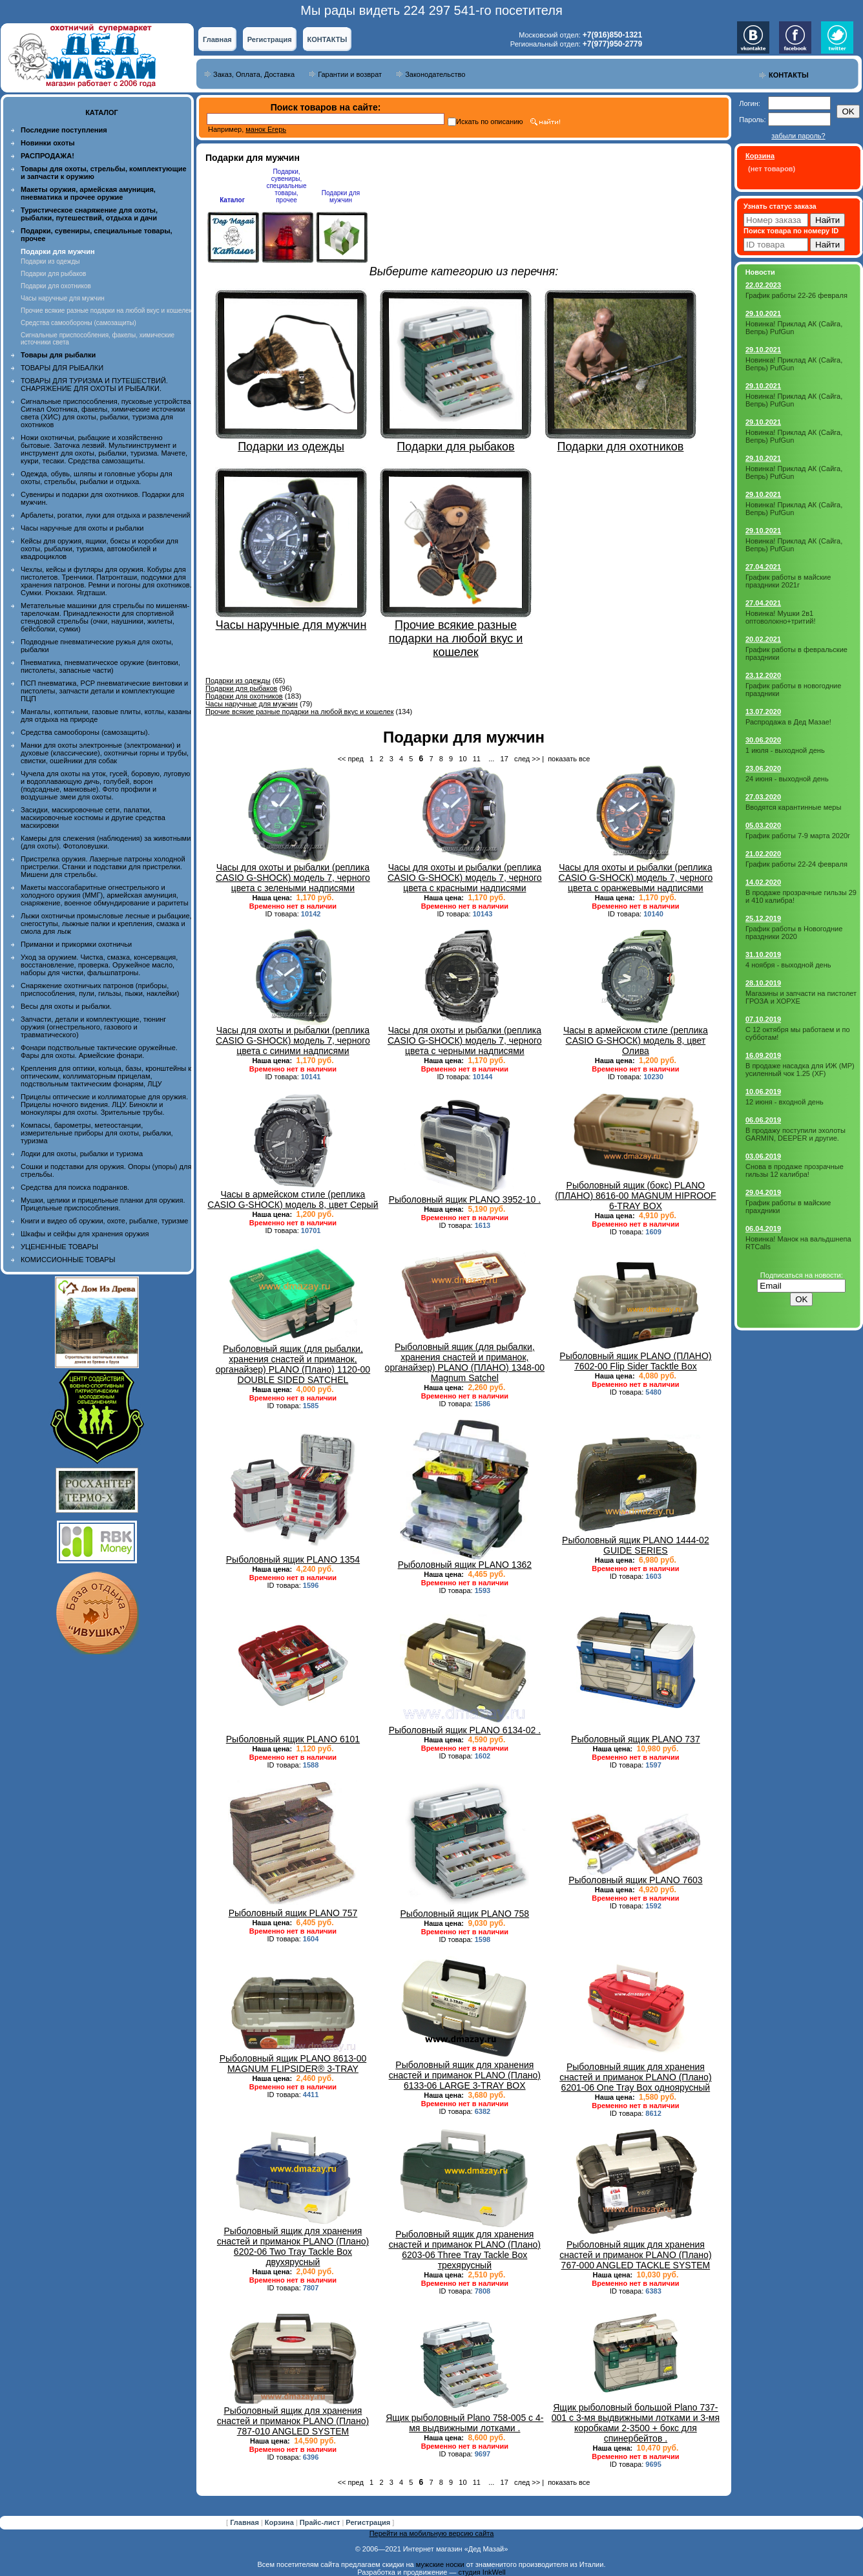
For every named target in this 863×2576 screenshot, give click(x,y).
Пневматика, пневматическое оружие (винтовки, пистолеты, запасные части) (100, 666)
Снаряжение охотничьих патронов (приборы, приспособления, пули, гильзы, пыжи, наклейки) (100, 989)
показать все (569, 759)
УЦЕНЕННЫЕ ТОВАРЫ (59, 1247)
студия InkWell (481, 2572)
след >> (527, 759)
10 (462, 759)
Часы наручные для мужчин (63, 298)
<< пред (351, 759)
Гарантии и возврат (350, 74)
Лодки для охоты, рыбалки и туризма (82, 1153)
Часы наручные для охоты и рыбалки (82, 528)
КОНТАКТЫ (327, 39)
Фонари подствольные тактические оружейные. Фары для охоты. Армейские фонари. (99, 1051)
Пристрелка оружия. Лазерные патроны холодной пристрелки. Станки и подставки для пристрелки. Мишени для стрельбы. (103, 866)
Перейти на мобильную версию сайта (431, 2533)
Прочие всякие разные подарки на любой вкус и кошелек (106, 310)
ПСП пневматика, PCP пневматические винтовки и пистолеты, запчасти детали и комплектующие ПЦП (104, 690)
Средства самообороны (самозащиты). (85, 732)
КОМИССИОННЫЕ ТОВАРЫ (68, 1259)
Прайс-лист (321, 2522)
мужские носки (440, 2564)
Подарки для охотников (56, 286)
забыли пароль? (798, 136)
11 (477, 759)
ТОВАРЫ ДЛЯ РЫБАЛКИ (62, 368)
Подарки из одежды (50, 261)
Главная (217, 39)
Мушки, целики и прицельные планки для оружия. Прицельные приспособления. (103, 1204)
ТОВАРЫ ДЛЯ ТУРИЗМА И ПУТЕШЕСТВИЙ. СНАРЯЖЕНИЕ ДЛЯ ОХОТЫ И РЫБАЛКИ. (94, 384)
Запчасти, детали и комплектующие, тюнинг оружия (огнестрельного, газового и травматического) (93, 1027)
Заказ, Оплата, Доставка (254, 74)
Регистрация (269, 39)
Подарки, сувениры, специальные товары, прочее (286, 186)
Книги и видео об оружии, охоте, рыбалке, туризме (104, 1221)
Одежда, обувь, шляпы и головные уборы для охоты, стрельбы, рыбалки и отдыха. (96, 477)
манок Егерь (265, 129)
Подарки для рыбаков (53, 273)
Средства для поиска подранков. (75, 1187)
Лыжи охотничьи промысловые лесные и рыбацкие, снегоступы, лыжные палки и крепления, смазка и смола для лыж (106, 923)
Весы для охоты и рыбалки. (66, 1006)
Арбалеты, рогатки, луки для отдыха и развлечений (105, 515)
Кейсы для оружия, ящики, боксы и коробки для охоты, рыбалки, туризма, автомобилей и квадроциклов (99, 548)
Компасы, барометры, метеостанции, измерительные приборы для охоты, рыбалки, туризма (97, 1133)
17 (504, 759)
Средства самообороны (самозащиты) (78, 322)
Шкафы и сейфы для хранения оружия (85, 1234)
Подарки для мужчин (341, 196)
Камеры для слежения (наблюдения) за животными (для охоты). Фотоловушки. (106, 842)
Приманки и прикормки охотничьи (76, 944)
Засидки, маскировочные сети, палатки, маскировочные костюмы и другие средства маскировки (93, 817)
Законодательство (435, 74)
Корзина (280, 2522)
